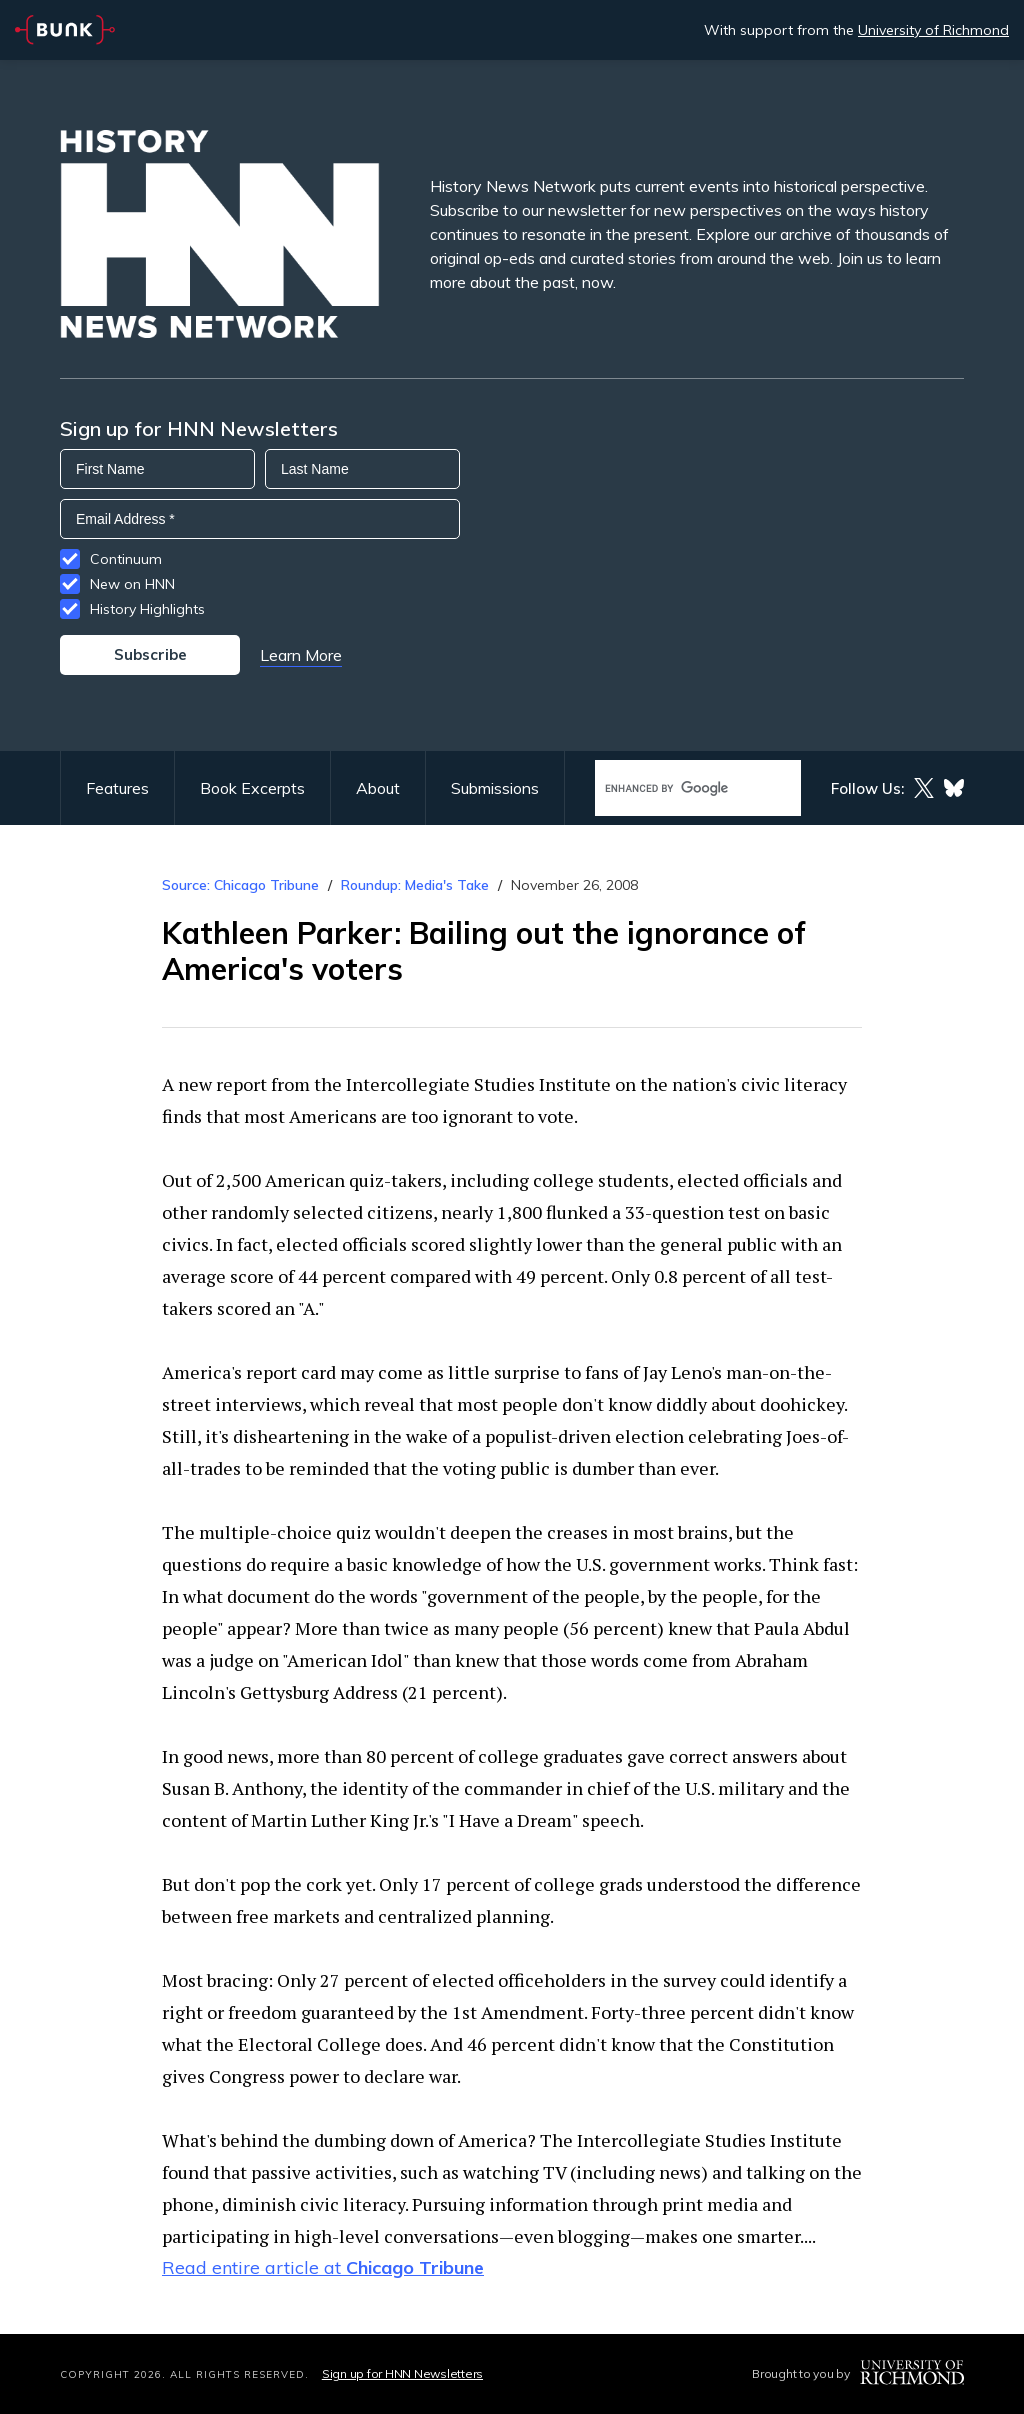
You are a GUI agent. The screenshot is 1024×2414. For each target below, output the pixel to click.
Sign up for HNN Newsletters (402, 2373)
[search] (677, 788)
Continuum (126, 559)
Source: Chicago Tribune (242, 885)
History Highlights (147, 609)
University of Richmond (933, 30)
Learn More (301, 655)
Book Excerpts (252, 788)
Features (117, 788)
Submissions (495, 788)
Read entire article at (323, 2267)
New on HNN (132, 584)
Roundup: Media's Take (415, 885)
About (378, 788)
